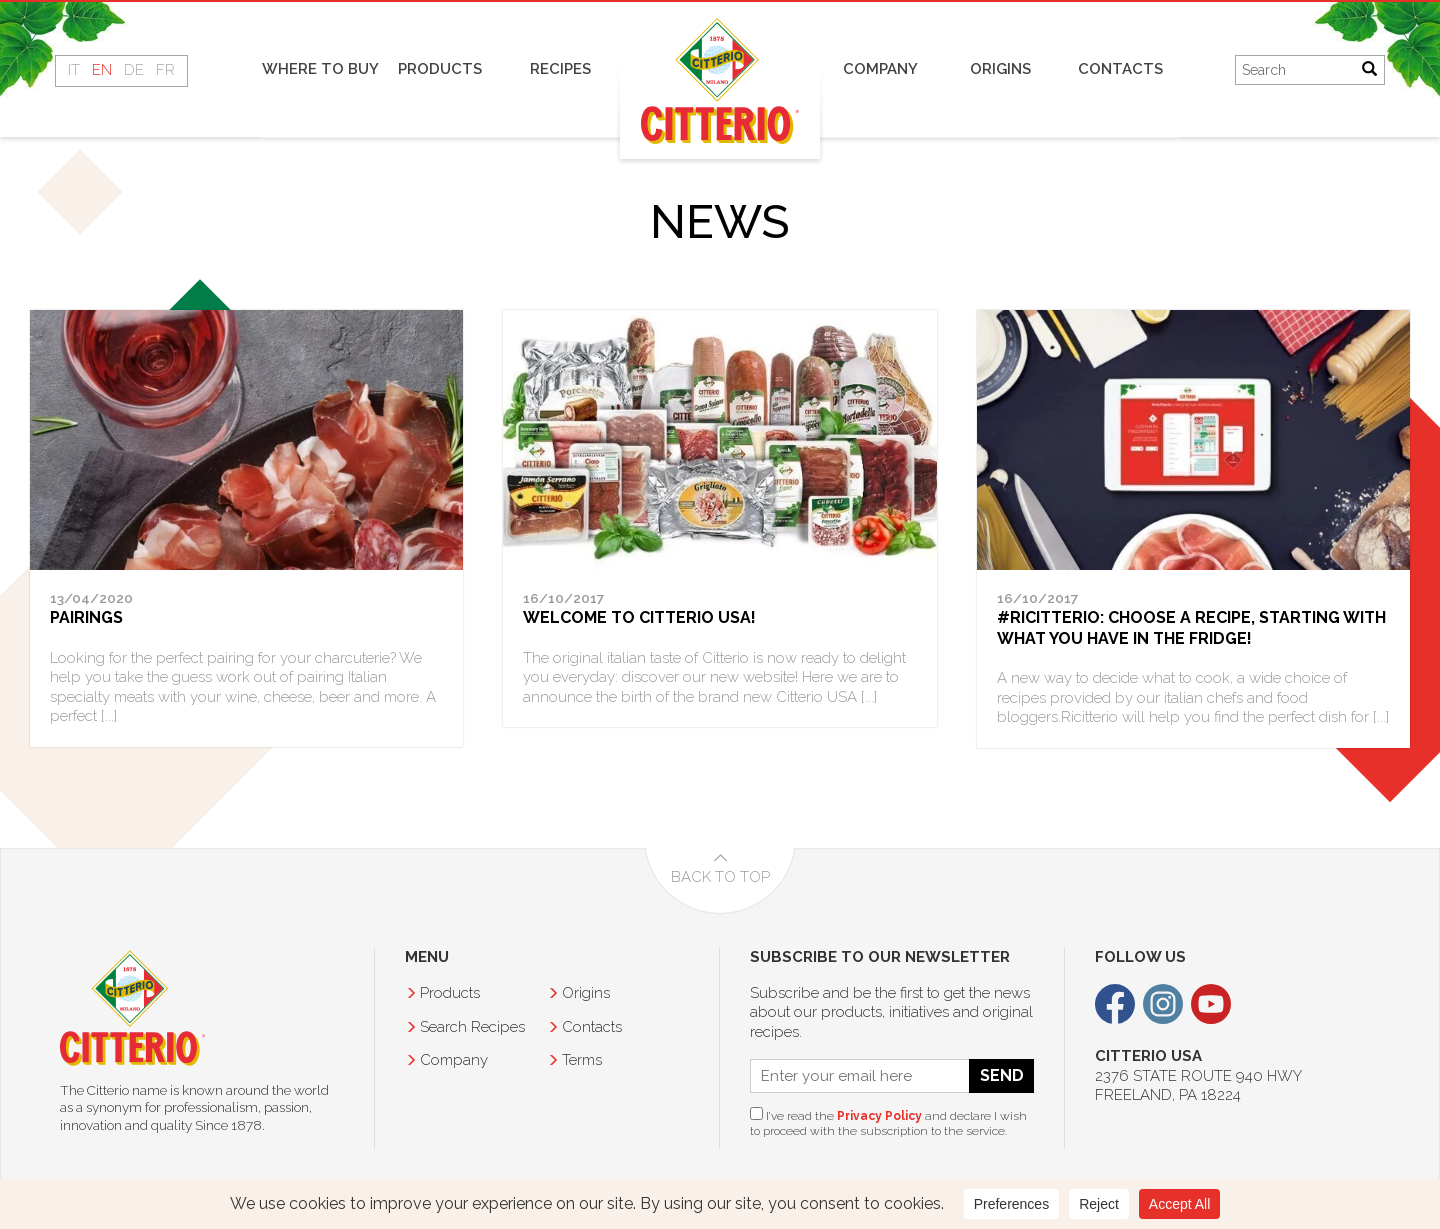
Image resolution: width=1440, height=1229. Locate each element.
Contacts (1120, 69)
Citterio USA (132, 1008)
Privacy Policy (879, 1116)
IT (74, 70)
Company (880, 69)
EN (102, 70)
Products (440, 69)
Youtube (1211, 1004)
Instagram (1163, 1004)
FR (165, 70)
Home (720, 80)
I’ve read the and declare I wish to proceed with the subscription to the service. (888, 1123)
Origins (1000, 69)
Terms (582, 1060)
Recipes (560, 69)
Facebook (1115, 1004)
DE (134, 70)
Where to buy (320, 69)
